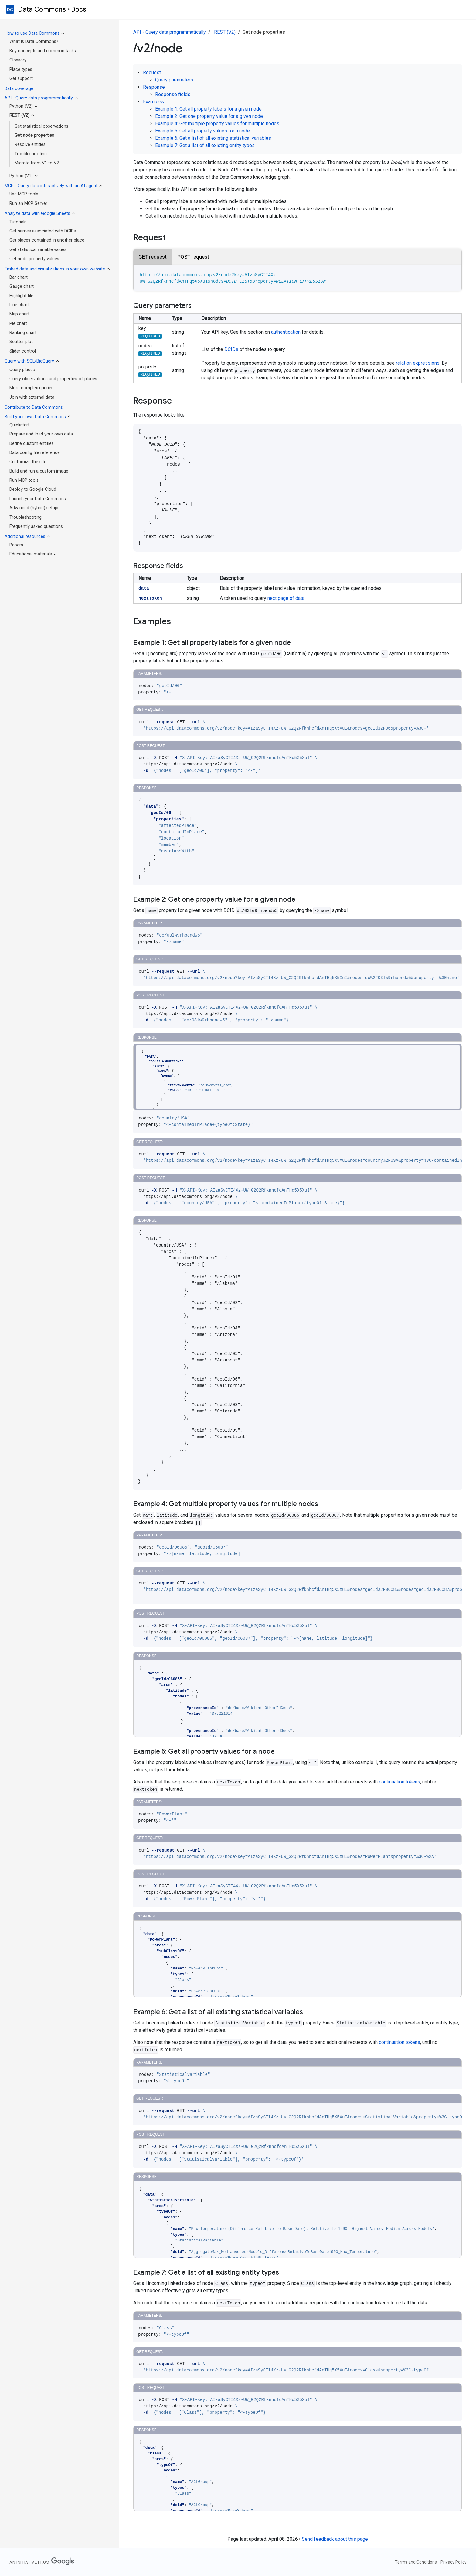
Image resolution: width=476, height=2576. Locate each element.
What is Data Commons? (33, 41)
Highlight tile (21, 295)
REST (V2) (19, 115)
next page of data (285, 598)
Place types (20, 69)
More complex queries (31, 387)
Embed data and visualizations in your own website (55, 269)
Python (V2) (21, 106)
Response (154, 87)
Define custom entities (31, 443)
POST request (193, 257)
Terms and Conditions (416, 2562)
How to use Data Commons (32, 33)
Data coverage (19, 88)
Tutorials (17, 222)
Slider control (22, 351)
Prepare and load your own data (41, 434)
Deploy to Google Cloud (32, 489)
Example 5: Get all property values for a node (202, 131)
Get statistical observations (41, 126)
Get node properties (34, 135)
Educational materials (30, 554)
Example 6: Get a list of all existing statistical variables (213, 138)
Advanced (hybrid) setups (34, 508)
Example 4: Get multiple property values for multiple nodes (217, 123)
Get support (21, 78)
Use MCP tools (23, 194)
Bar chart (18, 277)
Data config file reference (34, 452)
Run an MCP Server (28, 203)
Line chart (19, 305)
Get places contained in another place (46, 240)
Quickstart (19, 425)
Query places (22, 369)
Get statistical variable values (37, 249)
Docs (78, 9)
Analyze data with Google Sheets (37, 213)
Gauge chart (21, 286)
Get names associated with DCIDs (42, 231)
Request (152, 72)
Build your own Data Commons (35, 416)
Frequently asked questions (36, 526)
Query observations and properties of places (53, 378)
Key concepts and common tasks (42, 50)
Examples (153, 102)
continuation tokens (399, 1782)
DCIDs (231, 349)
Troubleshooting (31, 153)
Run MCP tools (24, 480)
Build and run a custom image (38, 471)
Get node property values (34, 258)
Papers (16, 545)
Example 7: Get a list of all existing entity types (205, 145)
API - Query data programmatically (39, 98)
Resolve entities (30, 144)
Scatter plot (21, 341)
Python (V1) (21, 175)
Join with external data (31, 397)
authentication (286, 332)
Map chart (19, 314)
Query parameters (174, 80)
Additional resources (25, 536)
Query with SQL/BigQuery (29, 361)
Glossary (17, 60)
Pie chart (18, 323)
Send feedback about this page (335, 2539)
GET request (152, 257)
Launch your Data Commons (37, 498)
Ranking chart (22, 332)
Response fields (172, 94)
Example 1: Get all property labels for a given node (208, 109)
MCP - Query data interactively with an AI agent (51, 185)
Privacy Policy (453, 2562)
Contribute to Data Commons (34, 407)
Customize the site (27, 461)
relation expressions (418, 363)
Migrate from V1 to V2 (37, 163)
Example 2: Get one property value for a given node (209, 116)
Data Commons (42, 9)
